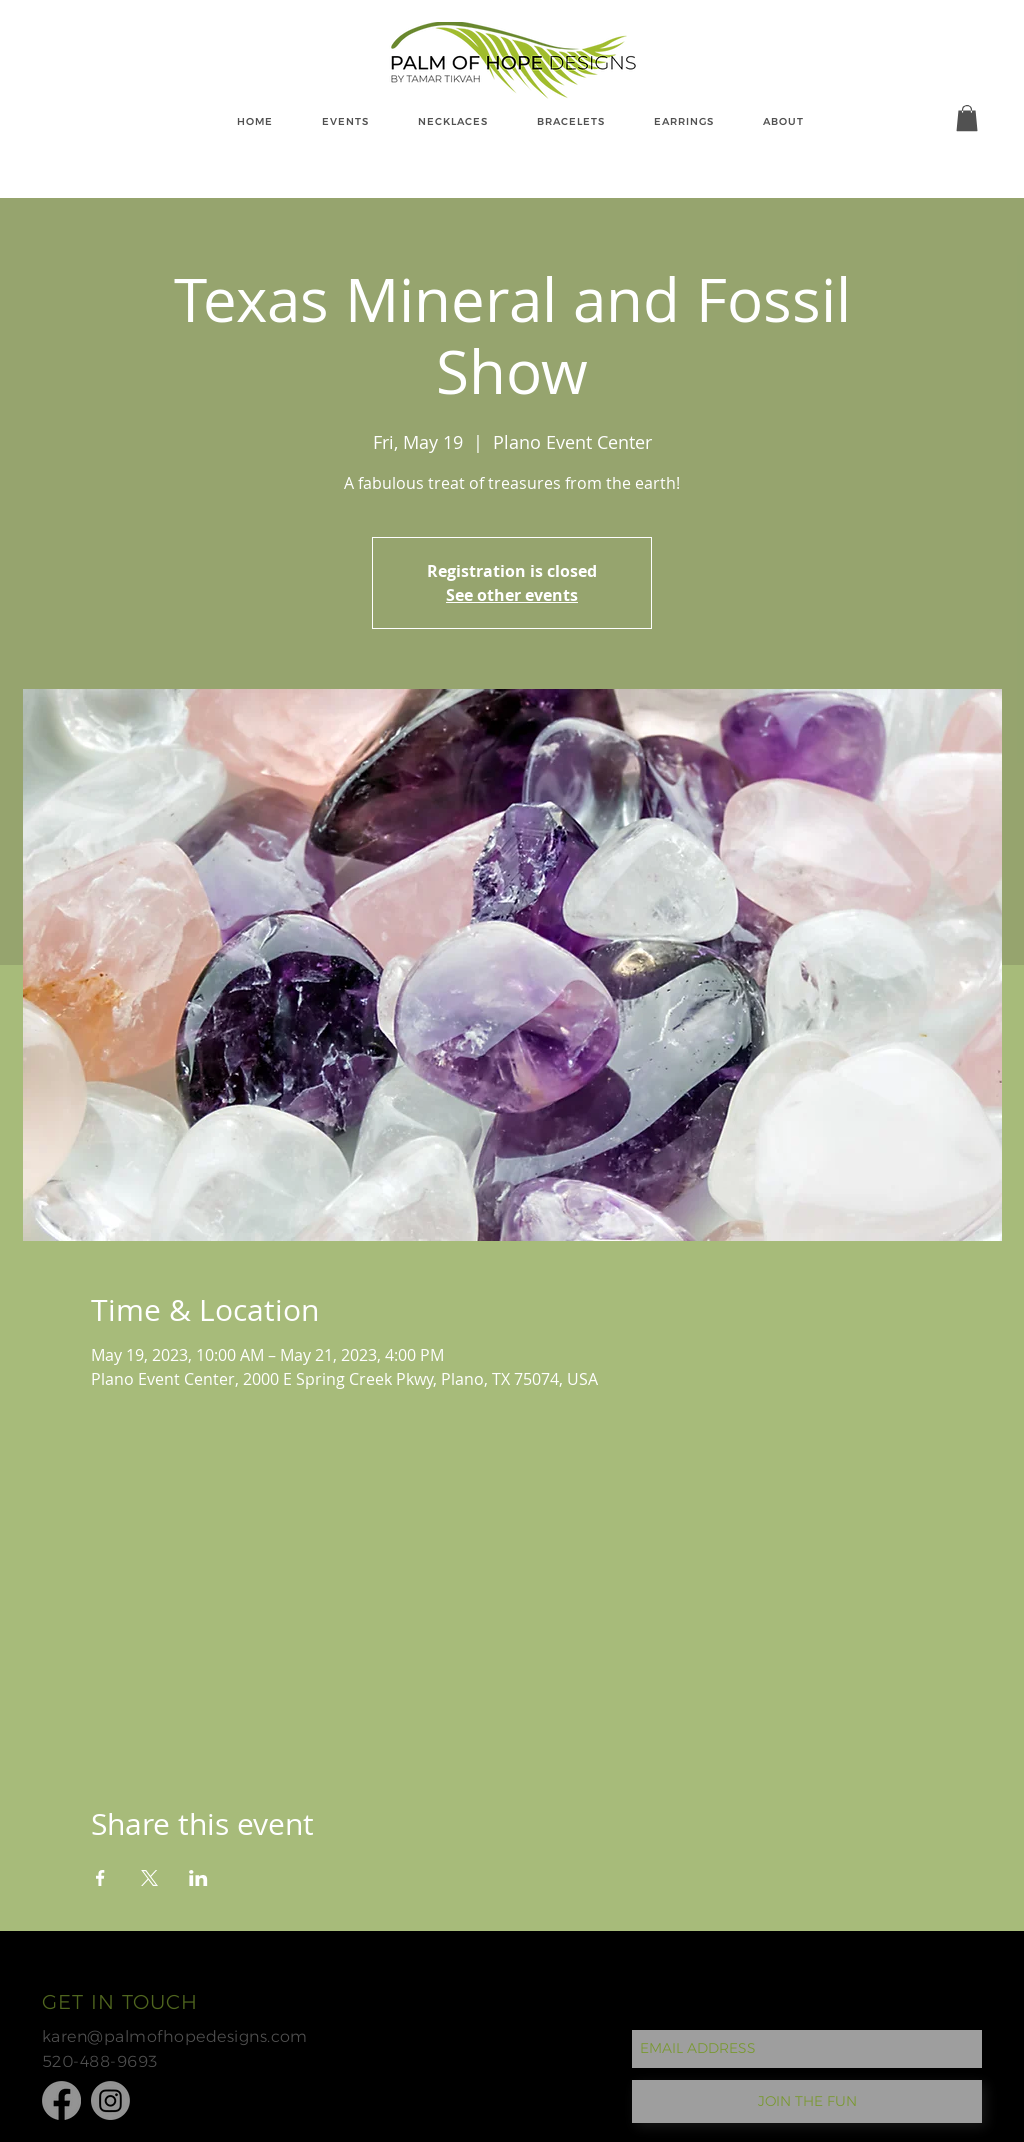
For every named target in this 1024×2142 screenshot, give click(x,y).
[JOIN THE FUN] (807, 2101)
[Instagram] (110, 2100)
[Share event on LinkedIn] (198, 1878)
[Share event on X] (149, 1878)
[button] (967, 118)
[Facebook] (61, 2100)
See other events (512, 595)
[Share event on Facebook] (100, 1878)
